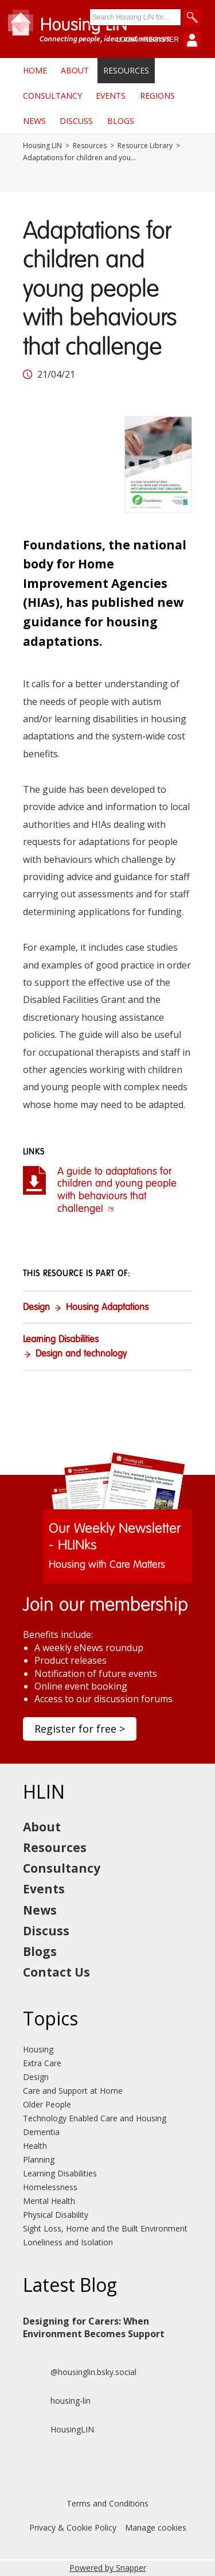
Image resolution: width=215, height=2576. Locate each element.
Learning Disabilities (61, 1340)
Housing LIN (42, 145)
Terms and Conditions (107, 2503)
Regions (157, 95)
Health (35, 2145)
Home (35, 70)
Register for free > (79, 1729)
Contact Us (56, 1972)
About (75, 70)
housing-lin (57, 2401)
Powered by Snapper (107, 2567)
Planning (38, 2159)
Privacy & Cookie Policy (72, 2527)
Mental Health (49, 2200)
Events (111, 95)
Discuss (76, 120)
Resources (126, 70)
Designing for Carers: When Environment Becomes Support (94, 2327)
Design (36, 1307)
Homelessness (50, 2187)
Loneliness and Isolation (68, 2242)
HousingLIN (58, 2429)
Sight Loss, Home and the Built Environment (105, 2228)
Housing (38, 2049)
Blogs (120, 120)
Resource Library (145, 145)
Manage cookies (155, 2527)
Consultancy (52, 95)
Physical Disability (55, 2214)
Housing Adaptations (107, 1307)
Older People (47, 2104)
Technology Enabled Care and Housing (94, 2118)
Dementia (41, 2131)
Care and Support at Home (73, 2090)
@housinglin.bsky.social (79, 2372)
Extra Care (42, 2063)
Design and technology (81, 1354)
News (34, 120)
